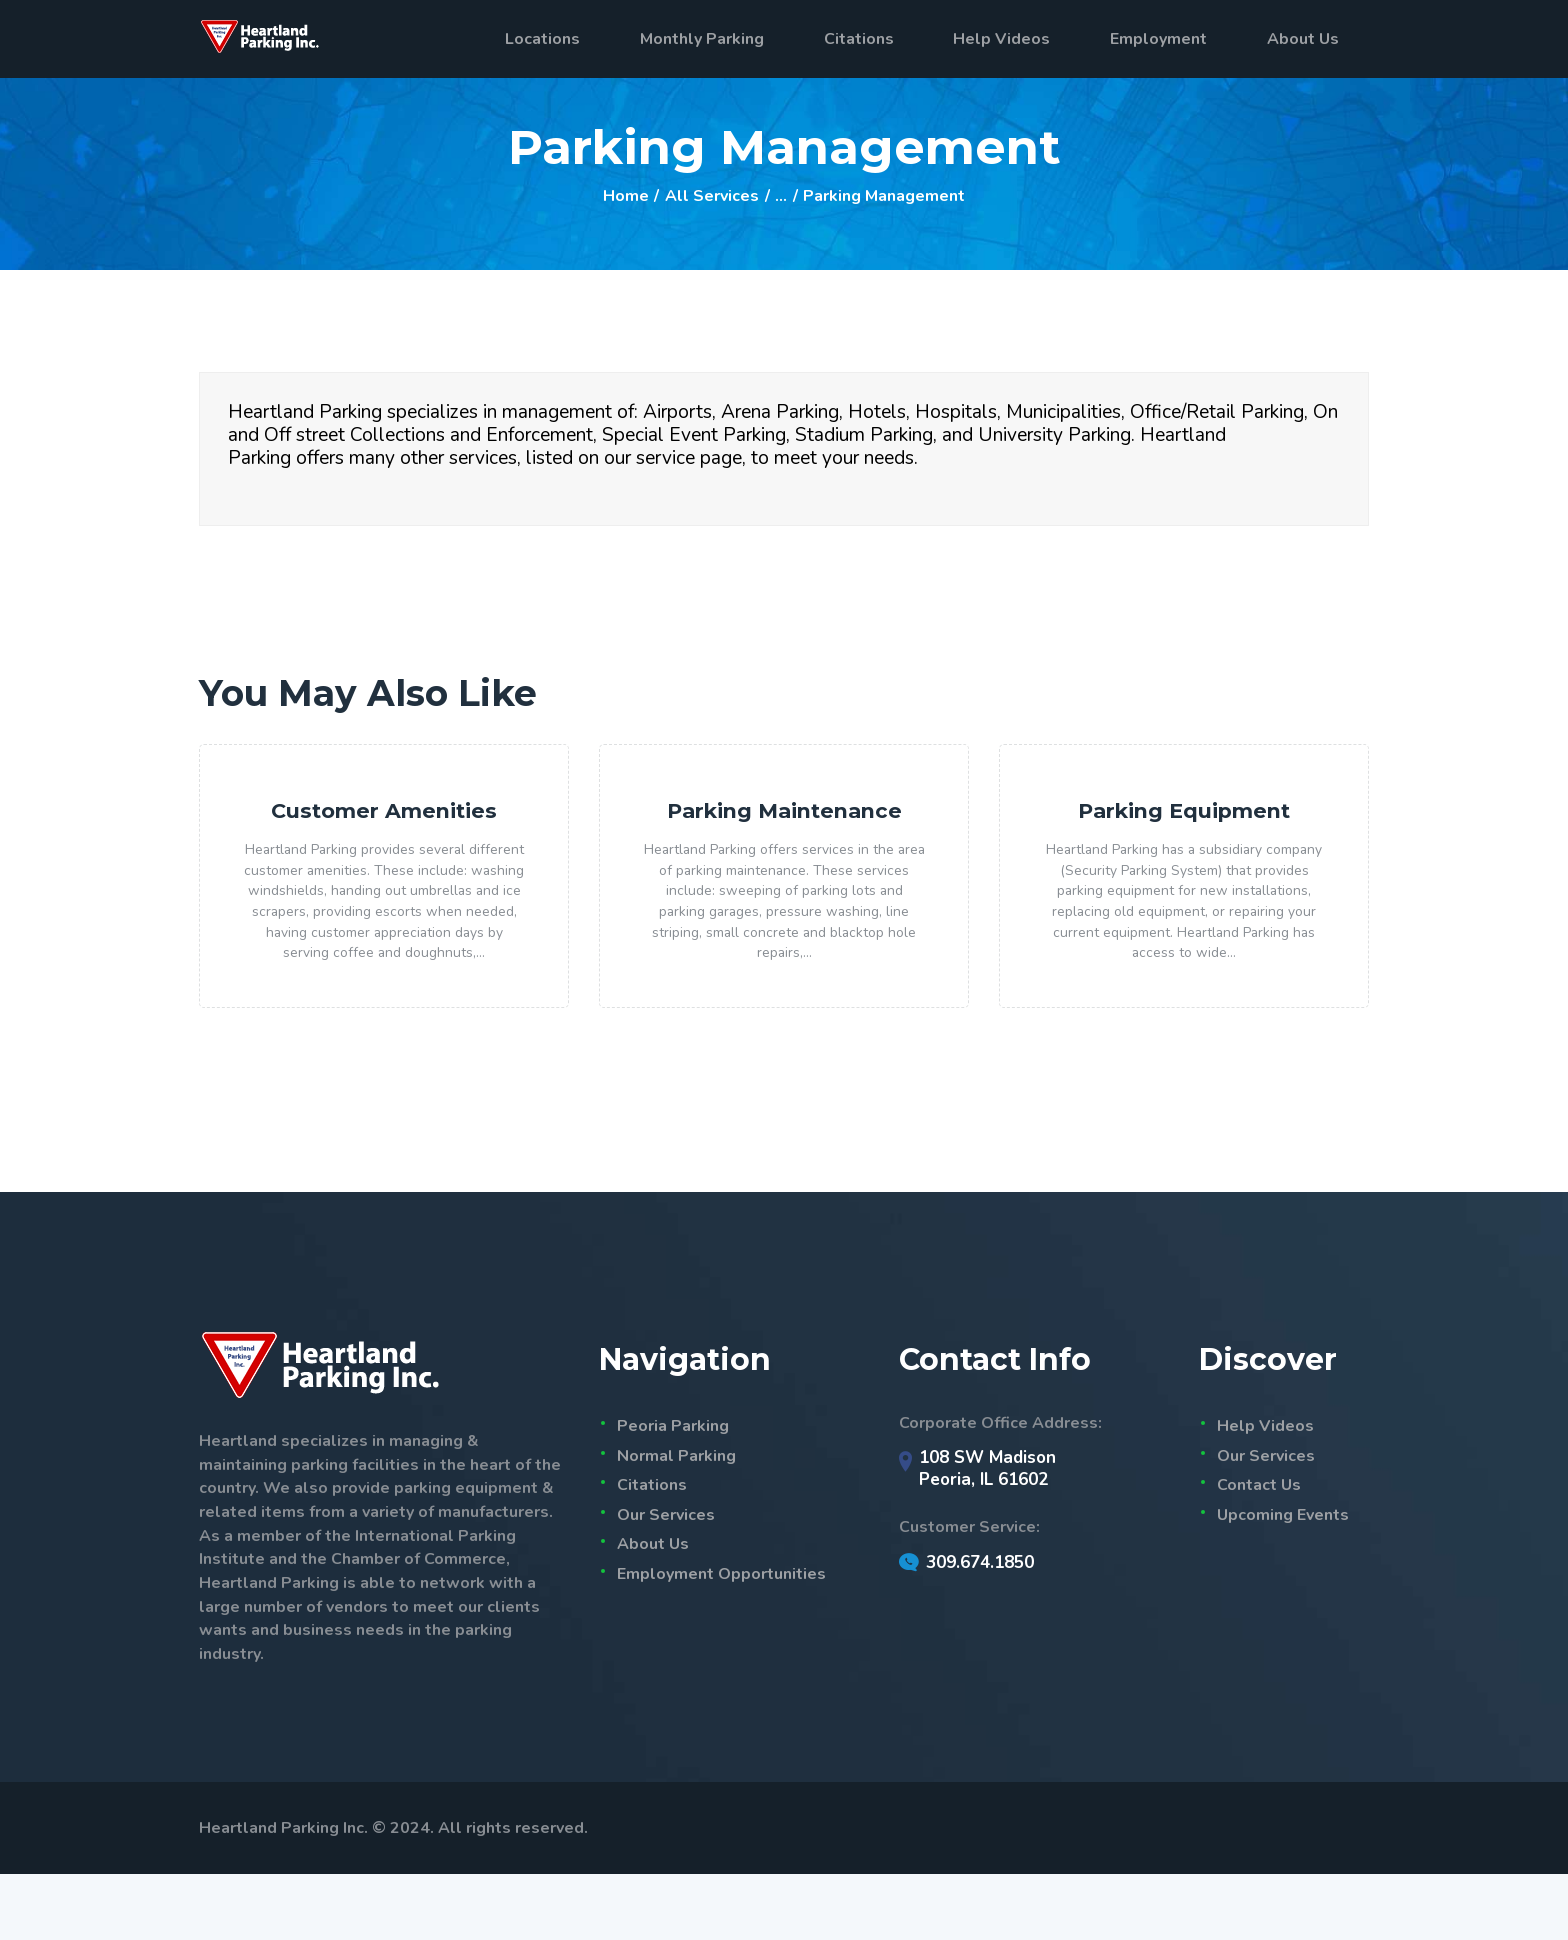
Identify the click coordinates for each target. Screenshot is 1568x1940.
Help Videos (1265, 1492)
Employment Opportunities (721, 1640)
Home (626, 196)
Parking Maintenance (784, 836)
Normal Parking (676, 1522)
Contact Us (1259, 1551)
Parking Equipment (1184, 820)
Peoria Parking (673, 1492)
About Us (653, 1611)
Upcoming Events (1283, 1581)
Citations (652, 1551)
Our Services (666, 1581)
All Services (712, 196)
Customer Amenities (384, 820)
